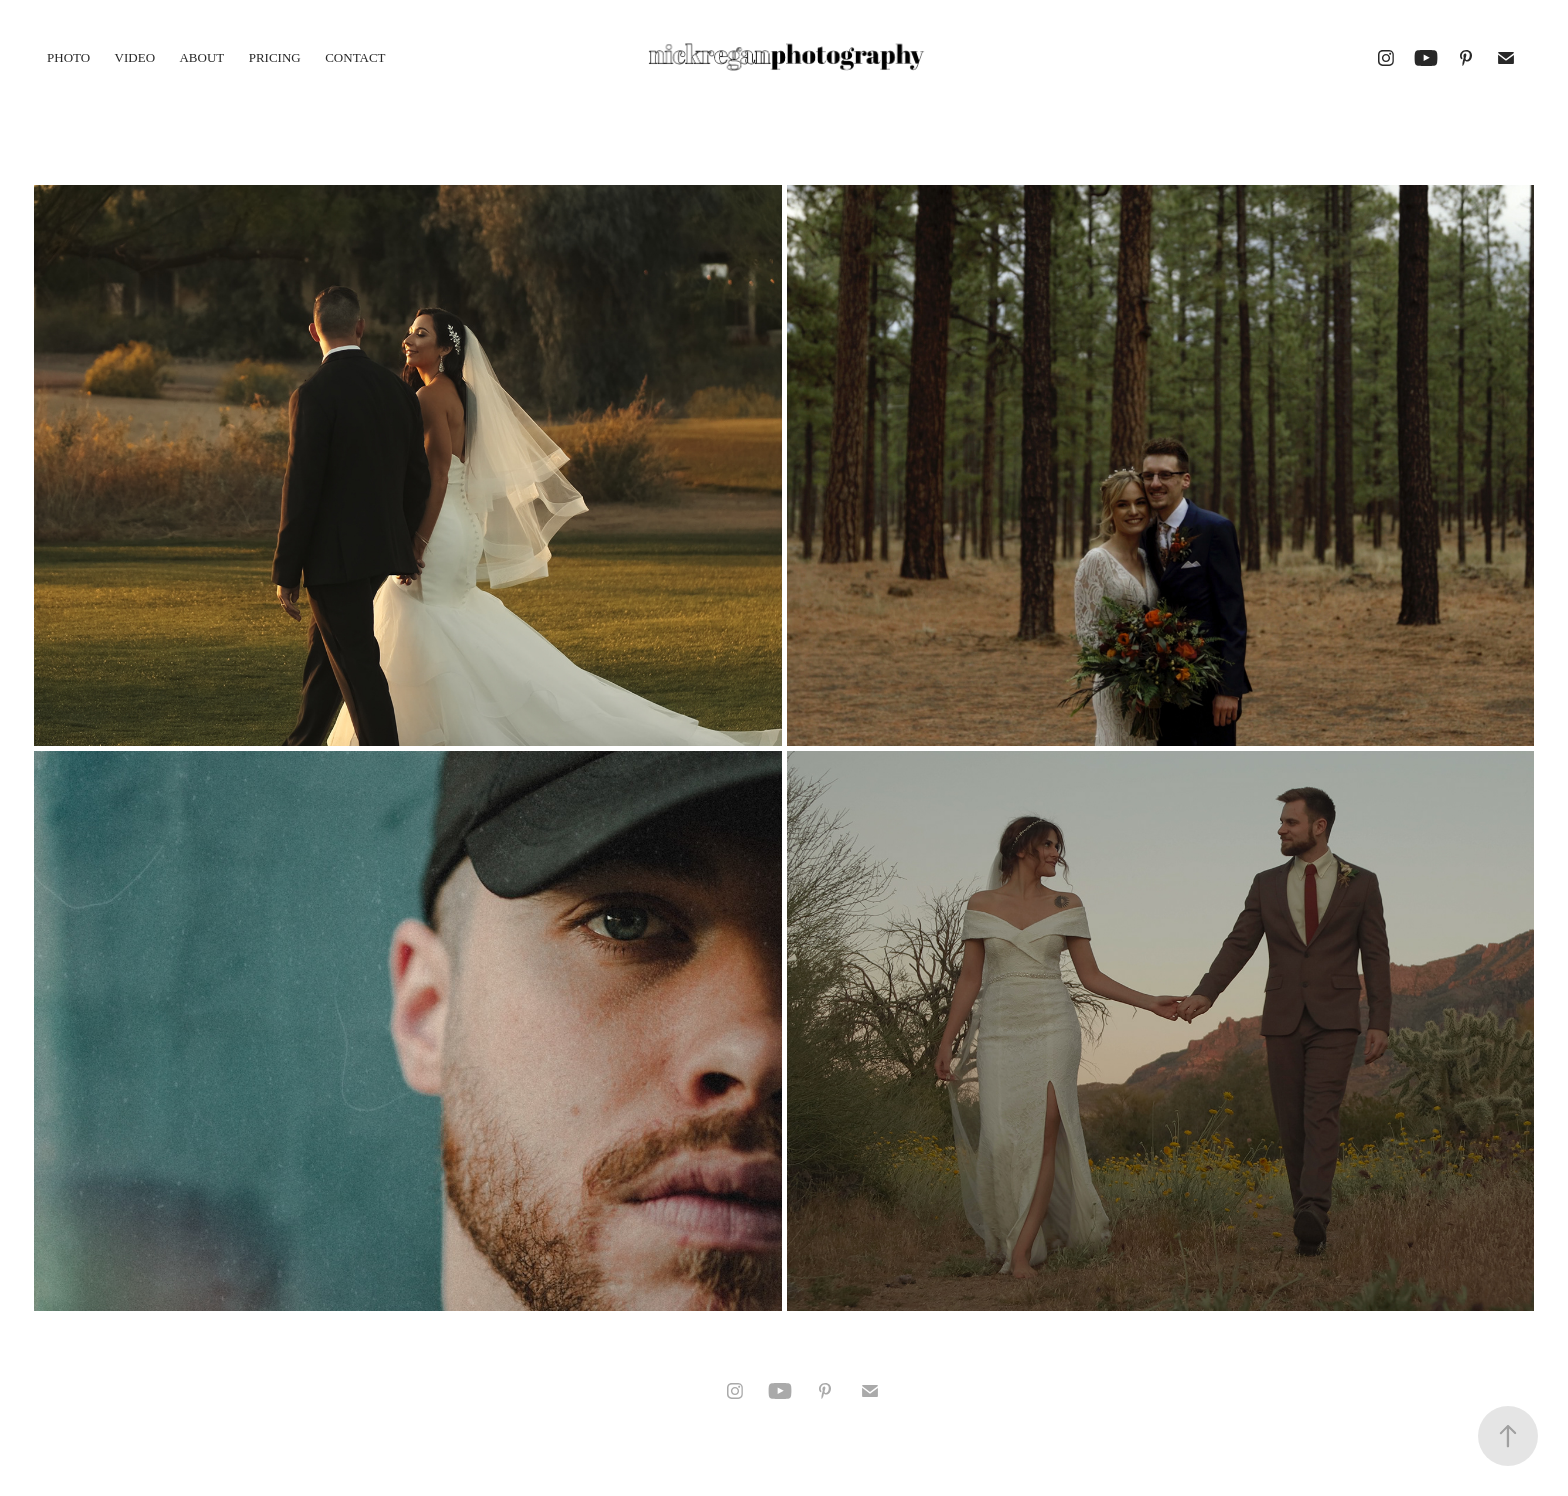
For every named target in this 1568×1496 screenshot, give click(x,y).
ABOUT (201, 57)
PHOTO (68, 57)
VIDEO (135, 57)
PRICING (275, 57)
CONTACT (355, 57)
